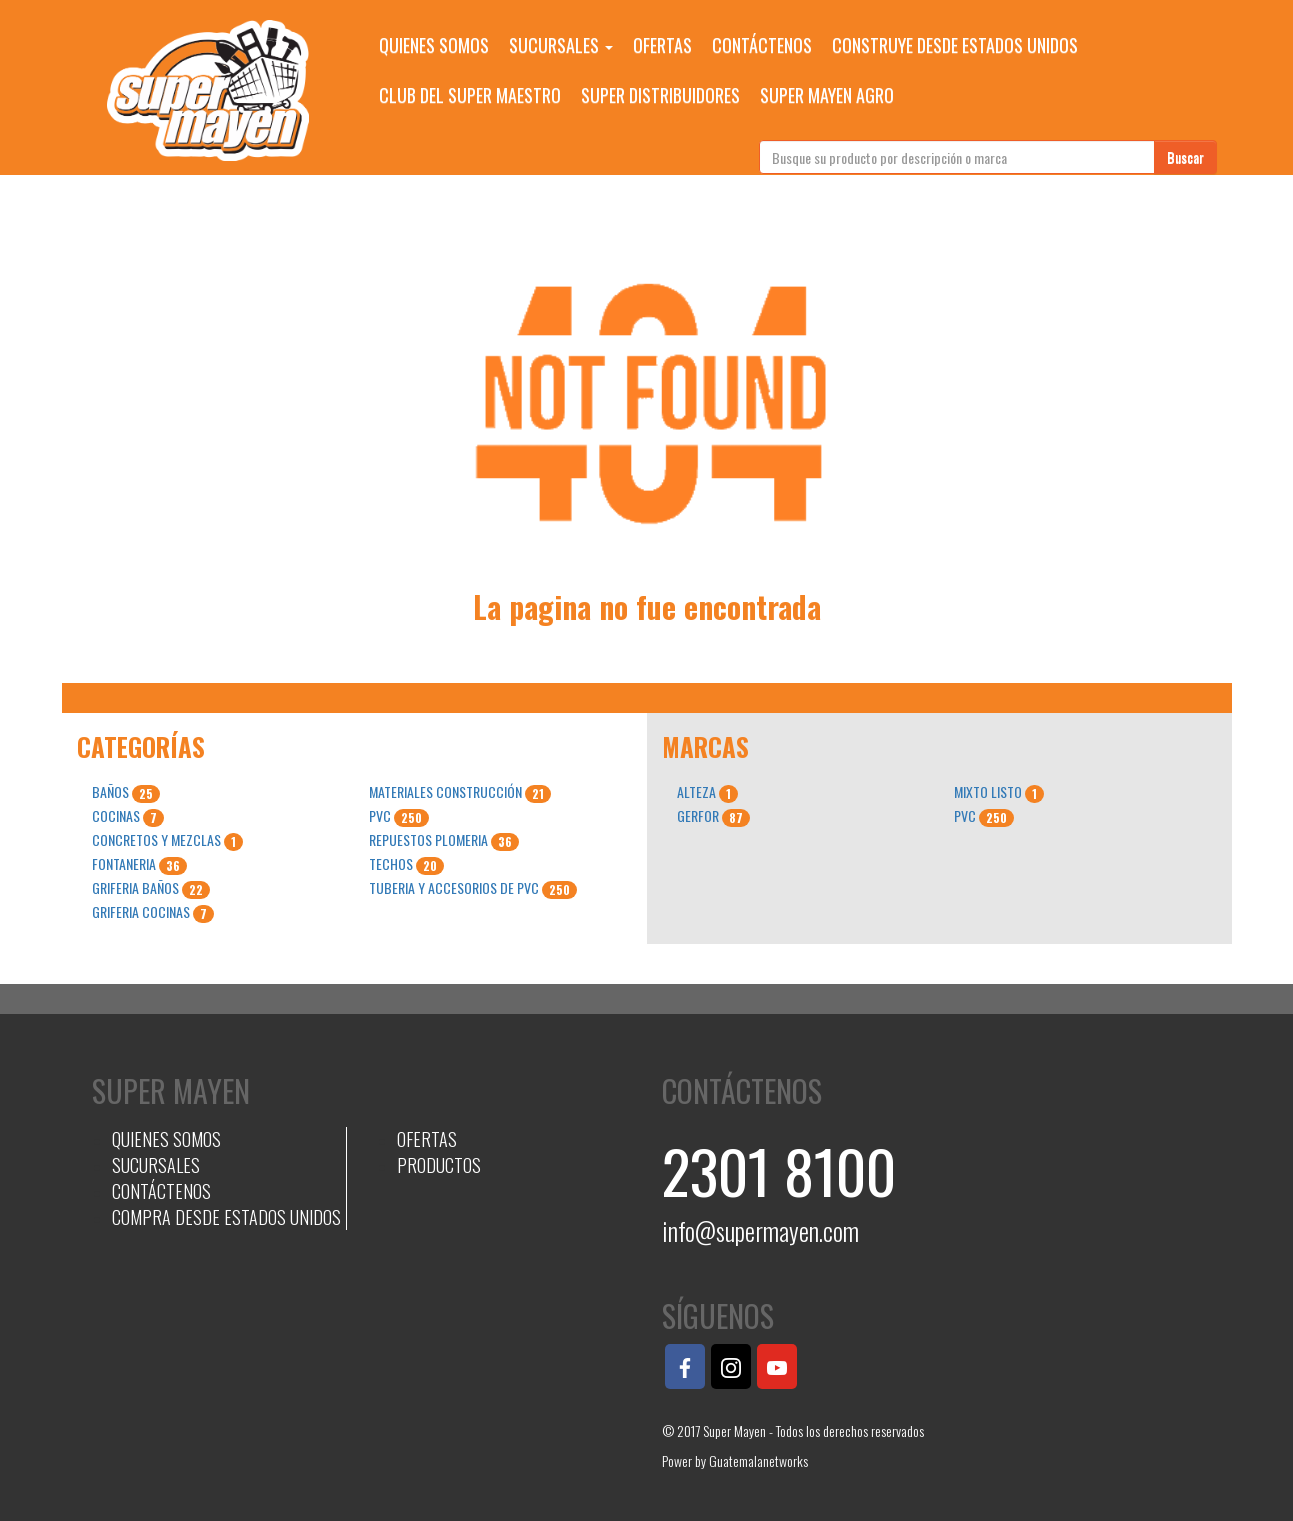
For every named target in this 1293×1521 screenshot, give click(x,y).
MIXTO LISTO (999, 792)
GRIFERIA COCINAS (153, 912)
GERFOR (713, 816)
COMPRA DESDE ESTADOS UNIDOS (226, 1217)
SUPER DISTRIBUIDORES (660, 95)
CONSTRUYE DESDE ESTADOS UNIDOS (955, 45)
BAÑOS (126, 792)
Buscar (1185, 156)
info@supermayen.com (760, 1230)
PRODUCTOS (439, 1165)
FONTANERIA (139, 864)
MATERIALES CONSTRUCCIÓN (460, 792)
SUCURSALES (561, 45)
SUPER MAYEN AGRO (827, 95)
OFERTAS (662, 45)
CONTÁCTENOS (762, 45)
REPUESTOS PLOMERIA (444, 840)
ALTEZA (707, 792)
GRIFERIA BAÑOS (151, 888)
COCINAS (128, 816)
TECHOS (406, 864)
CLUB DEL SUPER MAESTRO (470, 95)
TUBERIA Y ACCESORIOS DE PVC (473, 888)
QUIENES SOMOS (434, 45)
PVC (399, 816)
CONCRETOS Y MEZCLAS (167, 840)
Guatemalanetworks (758, 1460)
